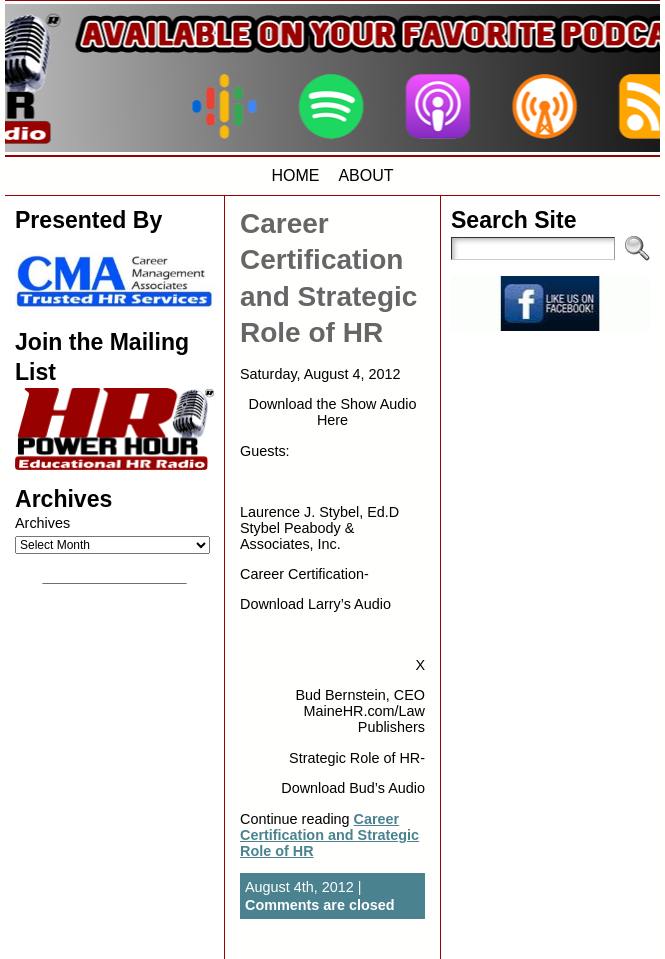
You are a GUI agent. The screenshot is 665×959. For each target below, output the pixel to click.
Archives (42, 523)
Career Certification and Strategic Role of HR (329, 835)
